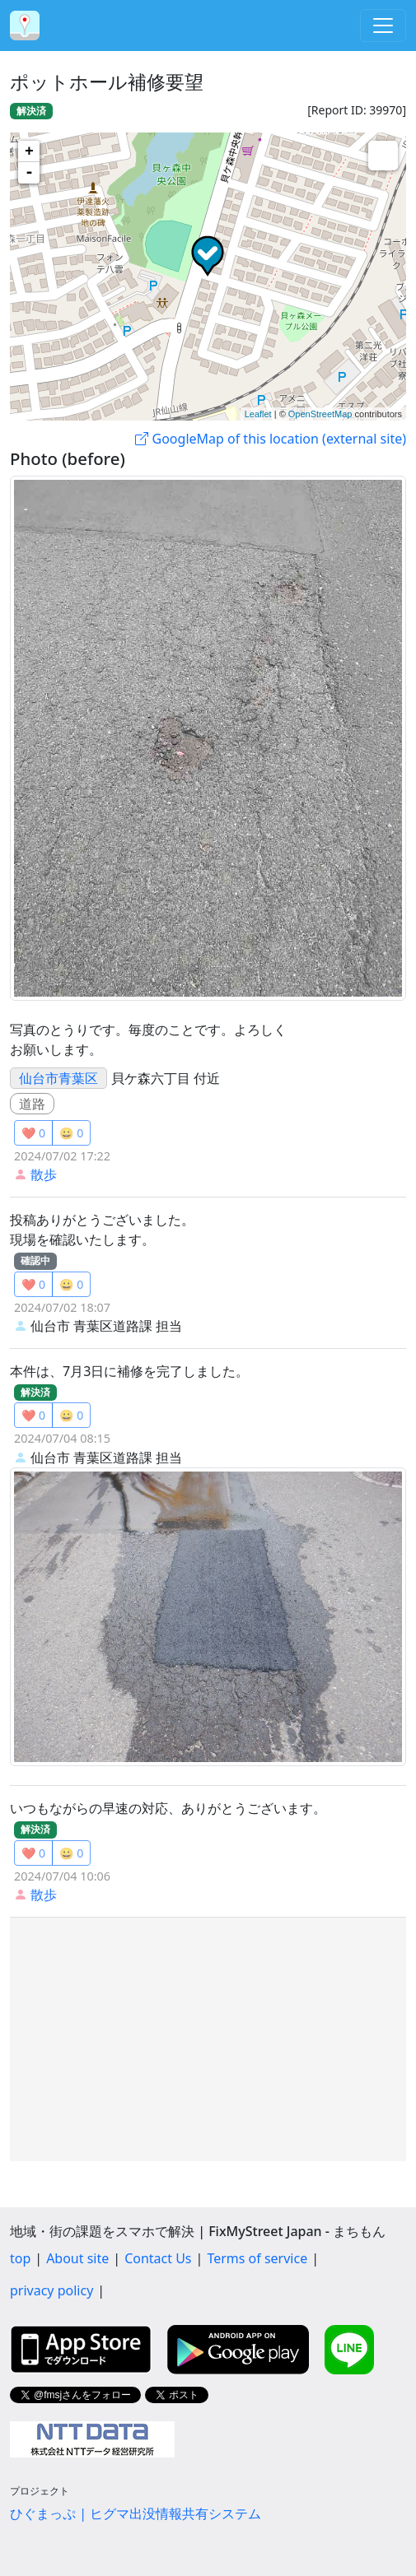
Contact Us (157, 2258)
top (20, 2258)
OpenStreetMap (320, 414)
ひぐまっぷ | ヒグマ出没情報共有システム (135, 2513)
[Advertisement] (208, 2039)
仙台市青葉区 (58, 1078)
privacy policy (51, 2290)
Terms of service (257, 2258)
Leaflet (258, 414)
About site (77, 2258)
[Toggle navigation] (383, 25)
